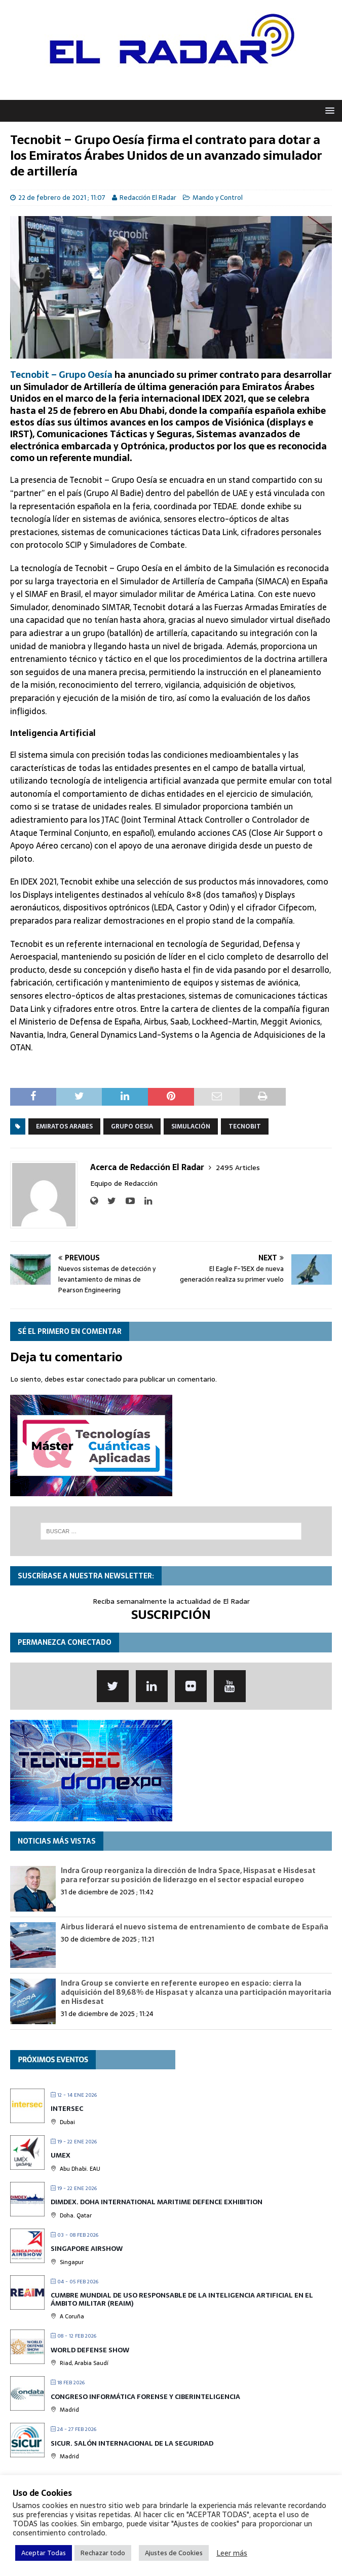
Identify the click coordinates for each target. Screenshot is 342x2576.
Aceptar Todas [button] (43, 2553)
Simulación (190, 1126)
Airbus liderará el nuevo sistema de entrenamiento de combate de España (194, 1926)
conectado (103, 1379)
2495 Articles (238, 1167)
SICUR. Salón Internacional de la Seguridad (132, 2443)
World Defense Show (90, 2350)
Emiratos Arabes (64, 1126)
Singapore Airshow (87, 2248)
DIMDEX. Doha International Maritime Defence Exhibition (156, 2202)
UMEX (60, 2155)
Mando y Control (218, 197)
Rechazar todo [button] (103, 2553)
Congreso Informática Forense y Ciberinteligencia (145, 2396)
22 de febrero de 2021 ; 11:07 (61, 197)
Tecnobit (245, 1126)
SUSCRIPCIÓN (171, 1615)
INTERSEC (67, 2108)
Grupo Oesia (132, 1126)
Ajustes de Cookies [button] (174, 2553)
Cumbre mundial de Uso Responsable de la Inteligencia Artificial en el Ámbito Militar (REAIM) (182, 2299)
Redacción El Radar (148, 197)
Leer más (231, 2553)
